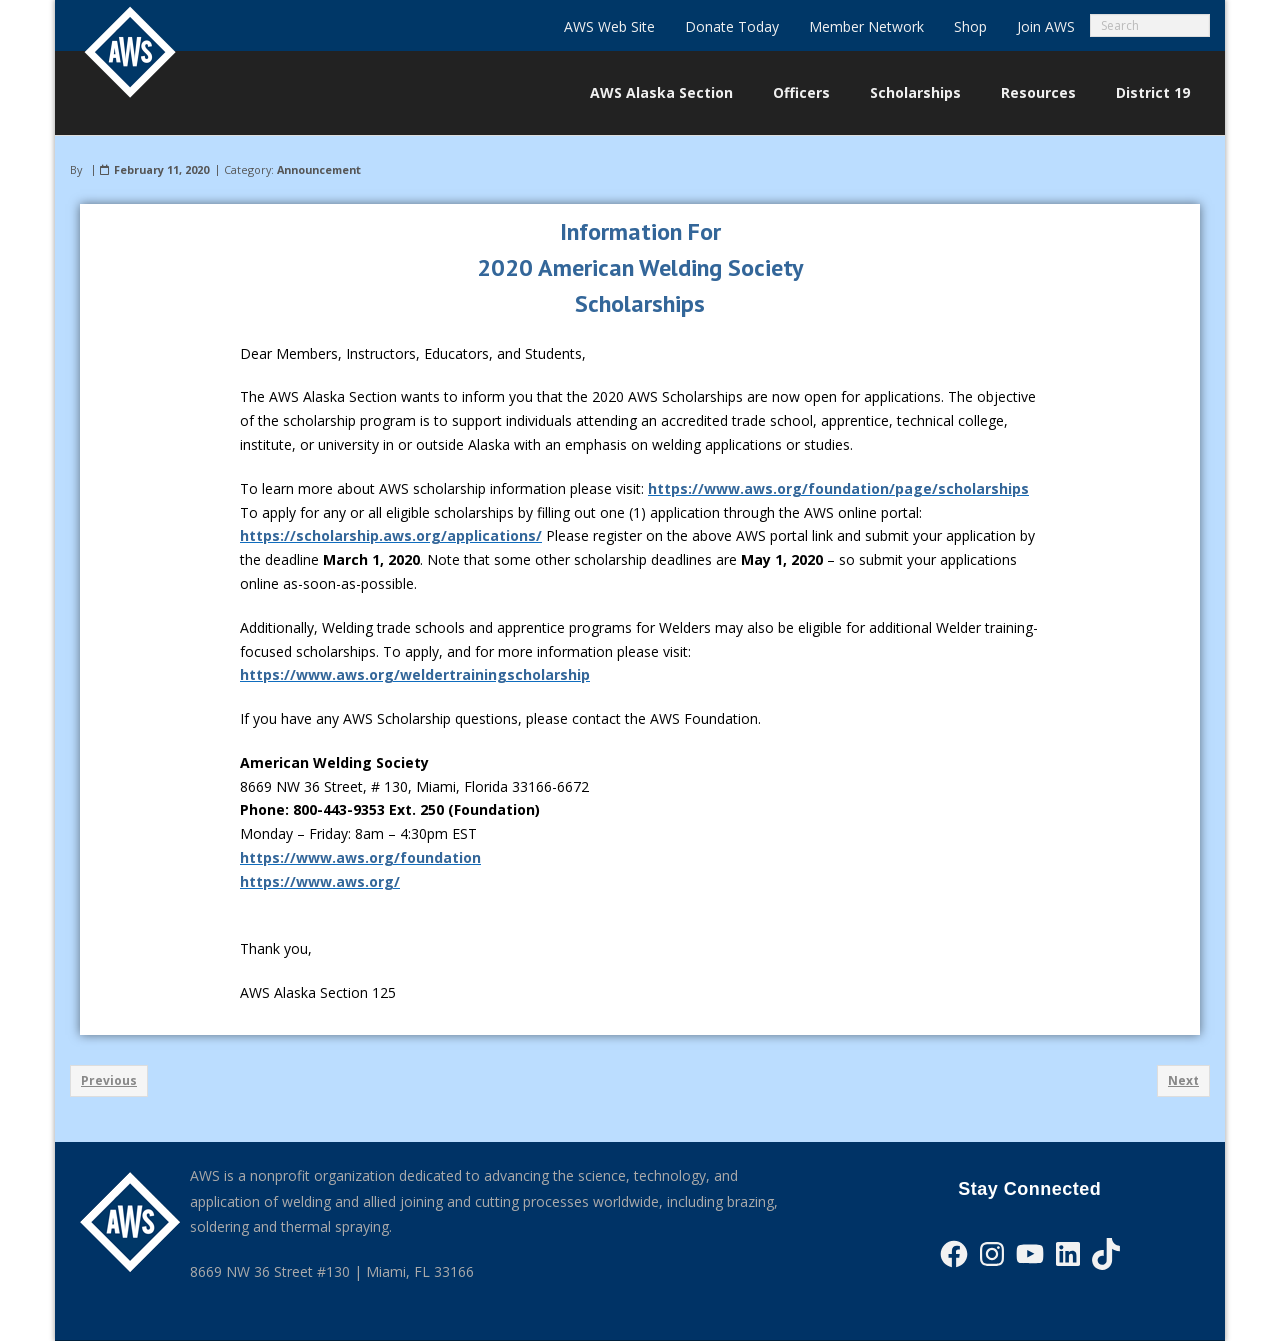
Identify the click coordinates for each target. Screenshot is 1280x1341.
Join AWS (1046, 26)
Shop (970, 26)
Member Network (866, 26)
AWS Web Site (609, 26)
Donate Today (732, 26)
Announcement (319, 169)
